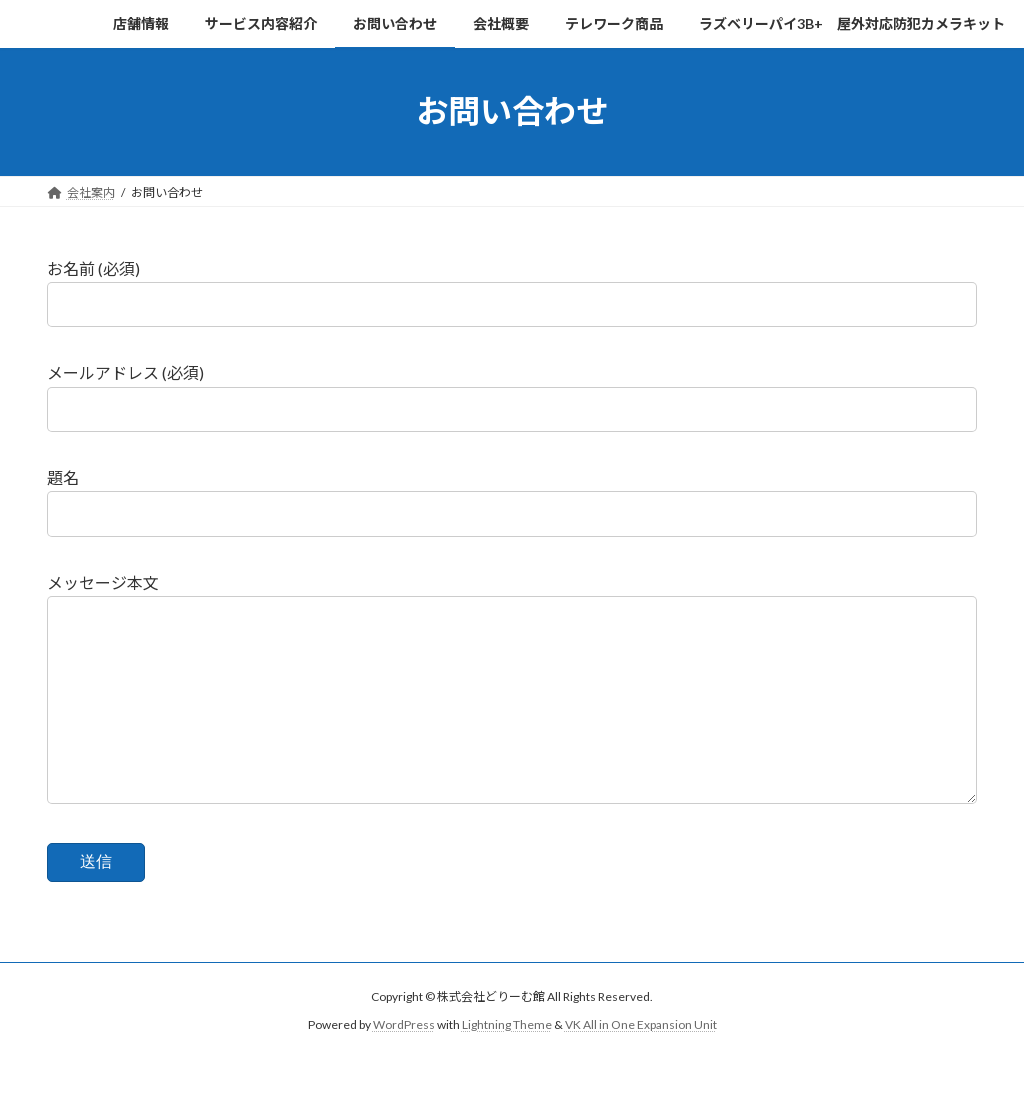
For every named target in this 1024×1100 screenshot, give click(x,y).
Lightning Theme (507, 1064)
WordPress (404, 1064)
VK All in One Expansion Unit (641, 1064)
